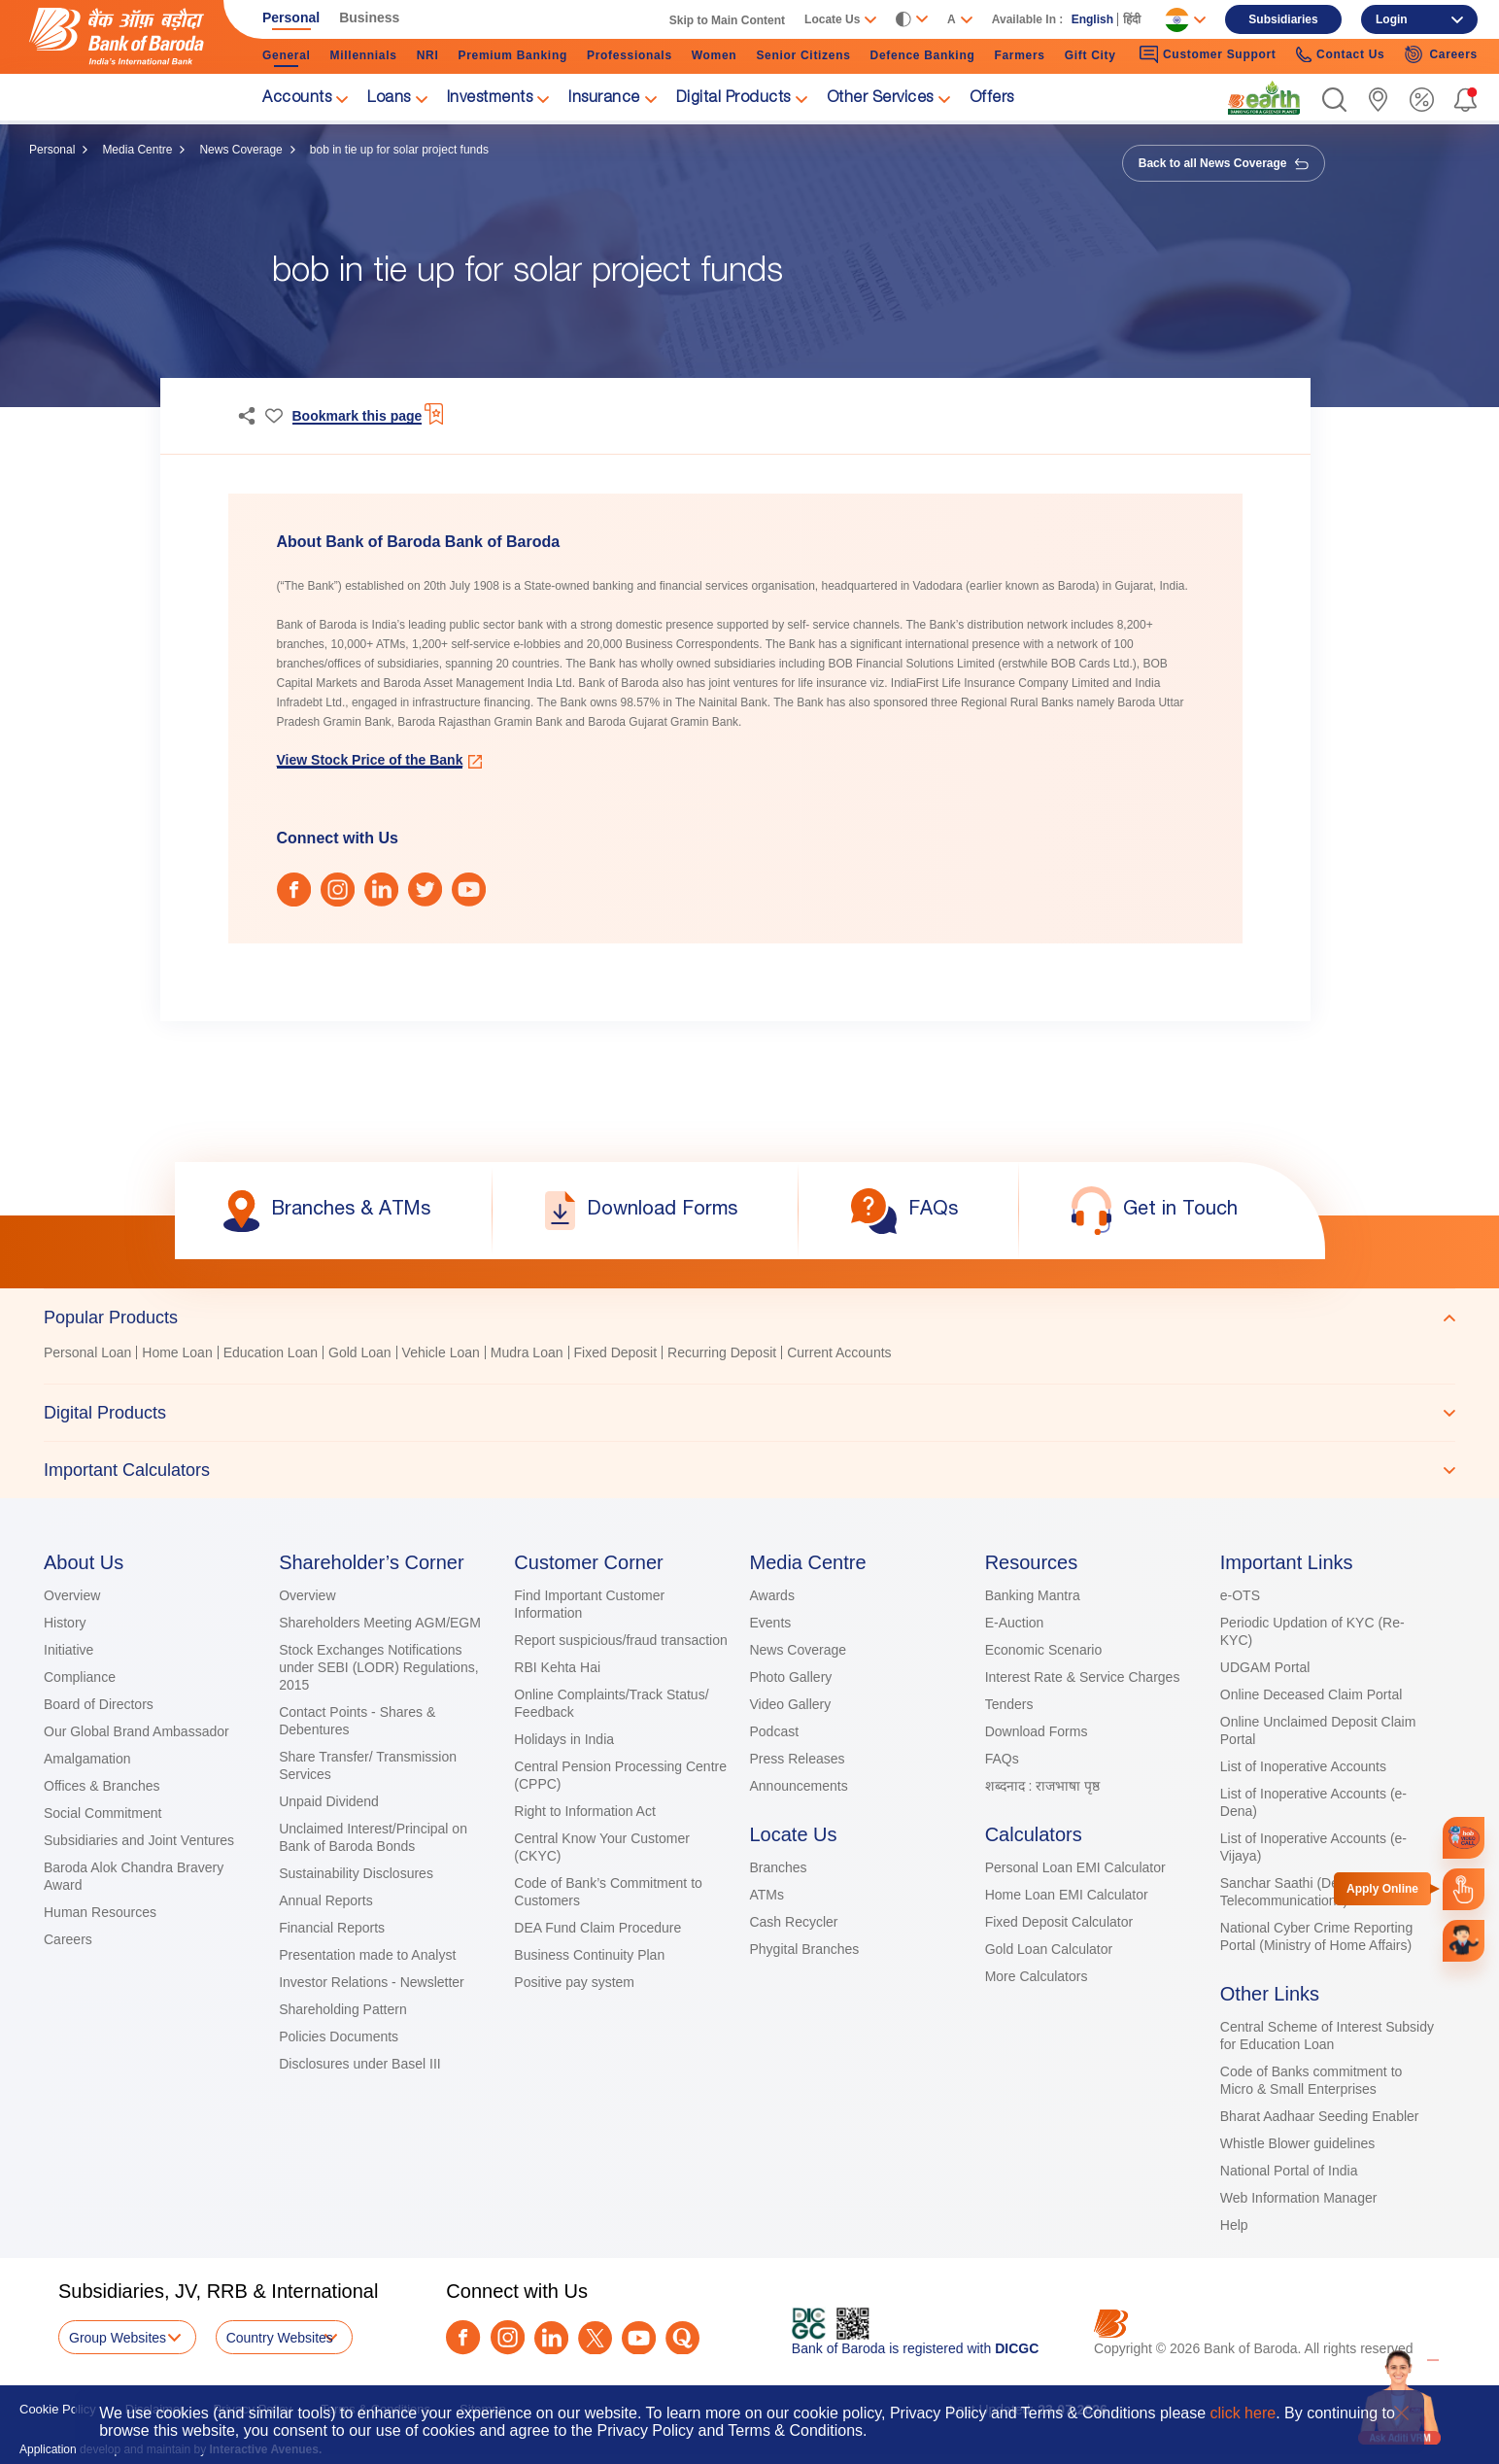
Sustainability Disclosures (356, 1873)
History (65, 1622)
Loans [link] (389, 99)
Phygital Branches (804, 1949)
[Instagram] (508, 2337)
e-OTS (1240, 1595)
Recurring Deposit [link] (721, 1352)
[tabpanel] (749, 1355)
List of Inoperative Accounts (1303, 1766)
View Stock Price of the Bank (370, 760)
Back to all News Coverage (1224, 163)
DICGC (1017, 2348)
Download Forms (1036, 1731)
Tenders (1009, 1704)
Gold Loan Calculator (1049, 1949)
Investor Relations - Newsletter (371, 1982)
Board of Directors (98, 1704)
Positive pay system (574, 1982)
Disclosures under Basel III (360, 2063)
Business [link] (369, 17)
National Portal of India (1289, 2170)
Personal (52, 149)
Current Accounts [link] (839, 1352)
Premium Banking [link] (512, 55)
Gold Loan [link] (360, 1352)
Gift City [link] (1090, 55)
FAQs (1002, 1758)
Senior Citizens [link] (803, 55)
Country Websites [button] (279, 2337)
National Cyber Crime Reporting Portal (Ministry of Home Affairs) (1316, 1936)
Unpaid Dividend (329, 1801)
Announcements (798, 1786)
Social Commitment (102, 1813)
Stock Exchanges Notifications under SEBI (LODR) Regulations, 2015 (378, 1667)
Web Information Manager (1299, 2198)
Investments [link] (490, 99)
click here (1243, 2413)
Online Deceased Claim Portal (1311, 1694)
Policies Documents (338, 2036)
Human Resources (100, 1912)
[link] (1264, 98)
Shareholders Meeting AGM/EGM (380, 1622)
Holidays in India (564, 1739)
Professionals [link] (629, 55)
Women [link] (714, 55)
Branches (777, 1867)
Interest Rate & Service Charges (1082, 1677)
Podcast (774, 1731)
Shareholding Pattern (343, 2009)
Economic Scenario (1044, 1650)
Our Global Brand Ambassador (136, 1731)
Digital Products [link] (733, 99)
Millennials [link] (363, 55)
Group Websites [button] (117, 2337)
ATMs (766, 1894)
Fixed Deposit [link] (616, 1352)
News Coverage (240, 149)
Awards (771, 1595)
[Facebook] (463, 2337)
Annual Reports (326, 1900)
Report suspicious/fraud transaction (620, 1640)
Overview (72, 1595)
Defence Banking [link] (922, 55)
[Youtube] (639, 2338)
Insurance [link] (604, 99)
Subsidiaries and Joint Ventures (139, 1840)
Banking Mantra (1032, 1595)
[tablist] (749, 1393)
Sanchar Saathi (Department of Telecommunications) (1314, 1891)
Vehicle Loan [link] (441, 1352)
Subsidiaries (1282, 19)
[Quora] (682, 2338)
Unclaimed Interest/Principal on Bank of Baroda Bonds (373, 1837)
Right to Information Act (585, 1811)
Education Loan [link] (270, 1352)
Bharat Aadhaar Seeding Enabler (1319, 2116)
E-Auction (1014, 1622)
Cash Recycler (793, 1922)
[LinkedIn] (551, 2338)
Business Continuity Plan (589, 1955)
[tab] (749, 1317)
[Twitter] (595, 2338)
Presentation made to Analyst (367, 1955)
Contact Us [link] (1340, 55)
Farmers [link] (1019, 55)
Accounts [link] (296, 99)
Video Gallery (790, 1704)
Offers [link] (992, 99)
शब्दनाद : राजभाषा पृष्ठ (1043, 1786)
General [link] (286, 55)
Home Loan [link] (177, 1352)
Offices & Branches (102, 1786)
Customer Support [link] (1208, 54)
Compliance (80, 1677)
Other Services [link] (880, 99)
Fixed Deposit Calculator (1059, 1922)
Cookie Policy (57, 2409)
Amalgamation (87, 1758)
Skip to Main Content (727, 20)
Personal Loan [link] (87, 1352)
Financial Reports (332, 1927)
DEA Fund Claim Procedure (597, 1927)
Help (1234, 2225)
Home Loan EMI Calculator (1066, 1894)
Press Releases (796, 1758)
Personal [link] (291, 17)
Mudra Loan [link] (527, 1352)
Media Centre (137, 149)
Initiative (68, 1650)
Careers (68, 1939)
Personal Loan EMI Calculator (1075, 1867)
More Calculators (1036, 1976)
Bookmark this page (357, 416)
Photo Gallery (790, 1677)
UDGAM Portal (1265, 1667)
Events (770, 1622)
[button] (1334, 99)
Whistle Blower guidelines (1298, 2143)
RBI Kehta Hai (557, 1667)
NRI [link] (428, 55)
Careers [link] (1441, 54)
